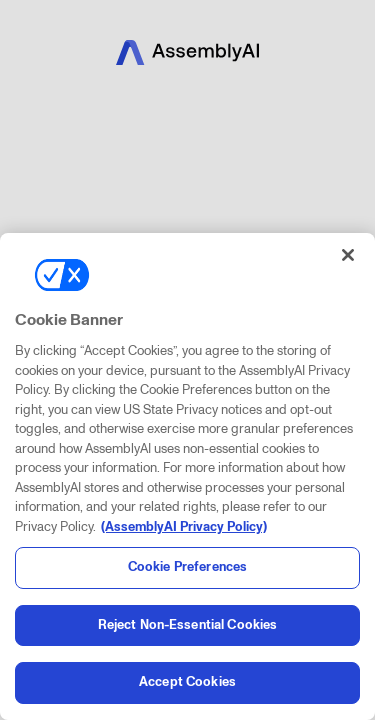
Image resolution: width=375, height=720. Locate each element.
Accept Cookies (187, 682)
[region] (187, 476)
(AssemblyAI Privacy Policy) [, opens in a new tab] (184, 527)
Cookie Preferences (187, 567)
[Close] (348, 255)
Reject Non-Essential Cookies (188, 625)
